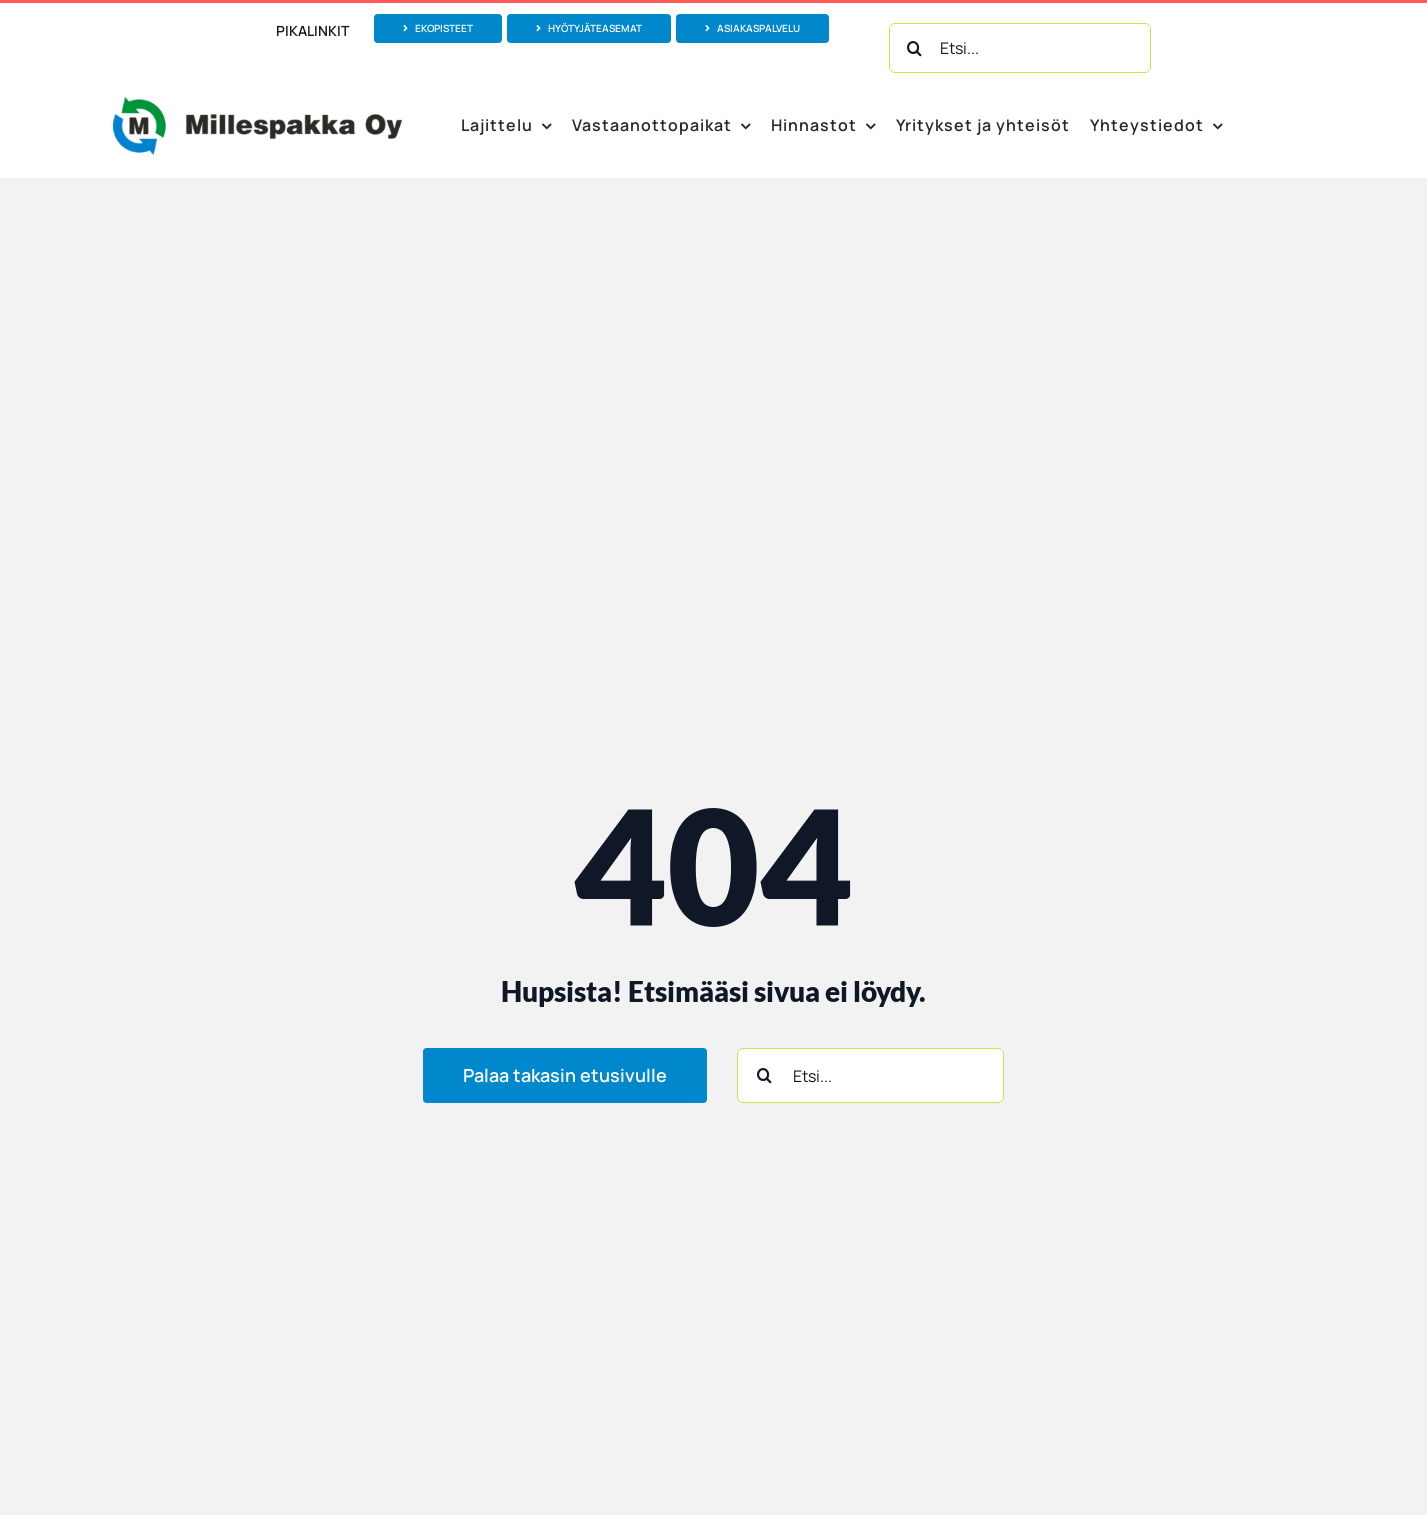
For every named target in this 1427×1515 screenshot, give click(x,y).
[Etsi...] (1020, 48)
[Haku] (914, 48)
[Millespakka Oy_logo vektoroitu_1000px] (257, 105)
